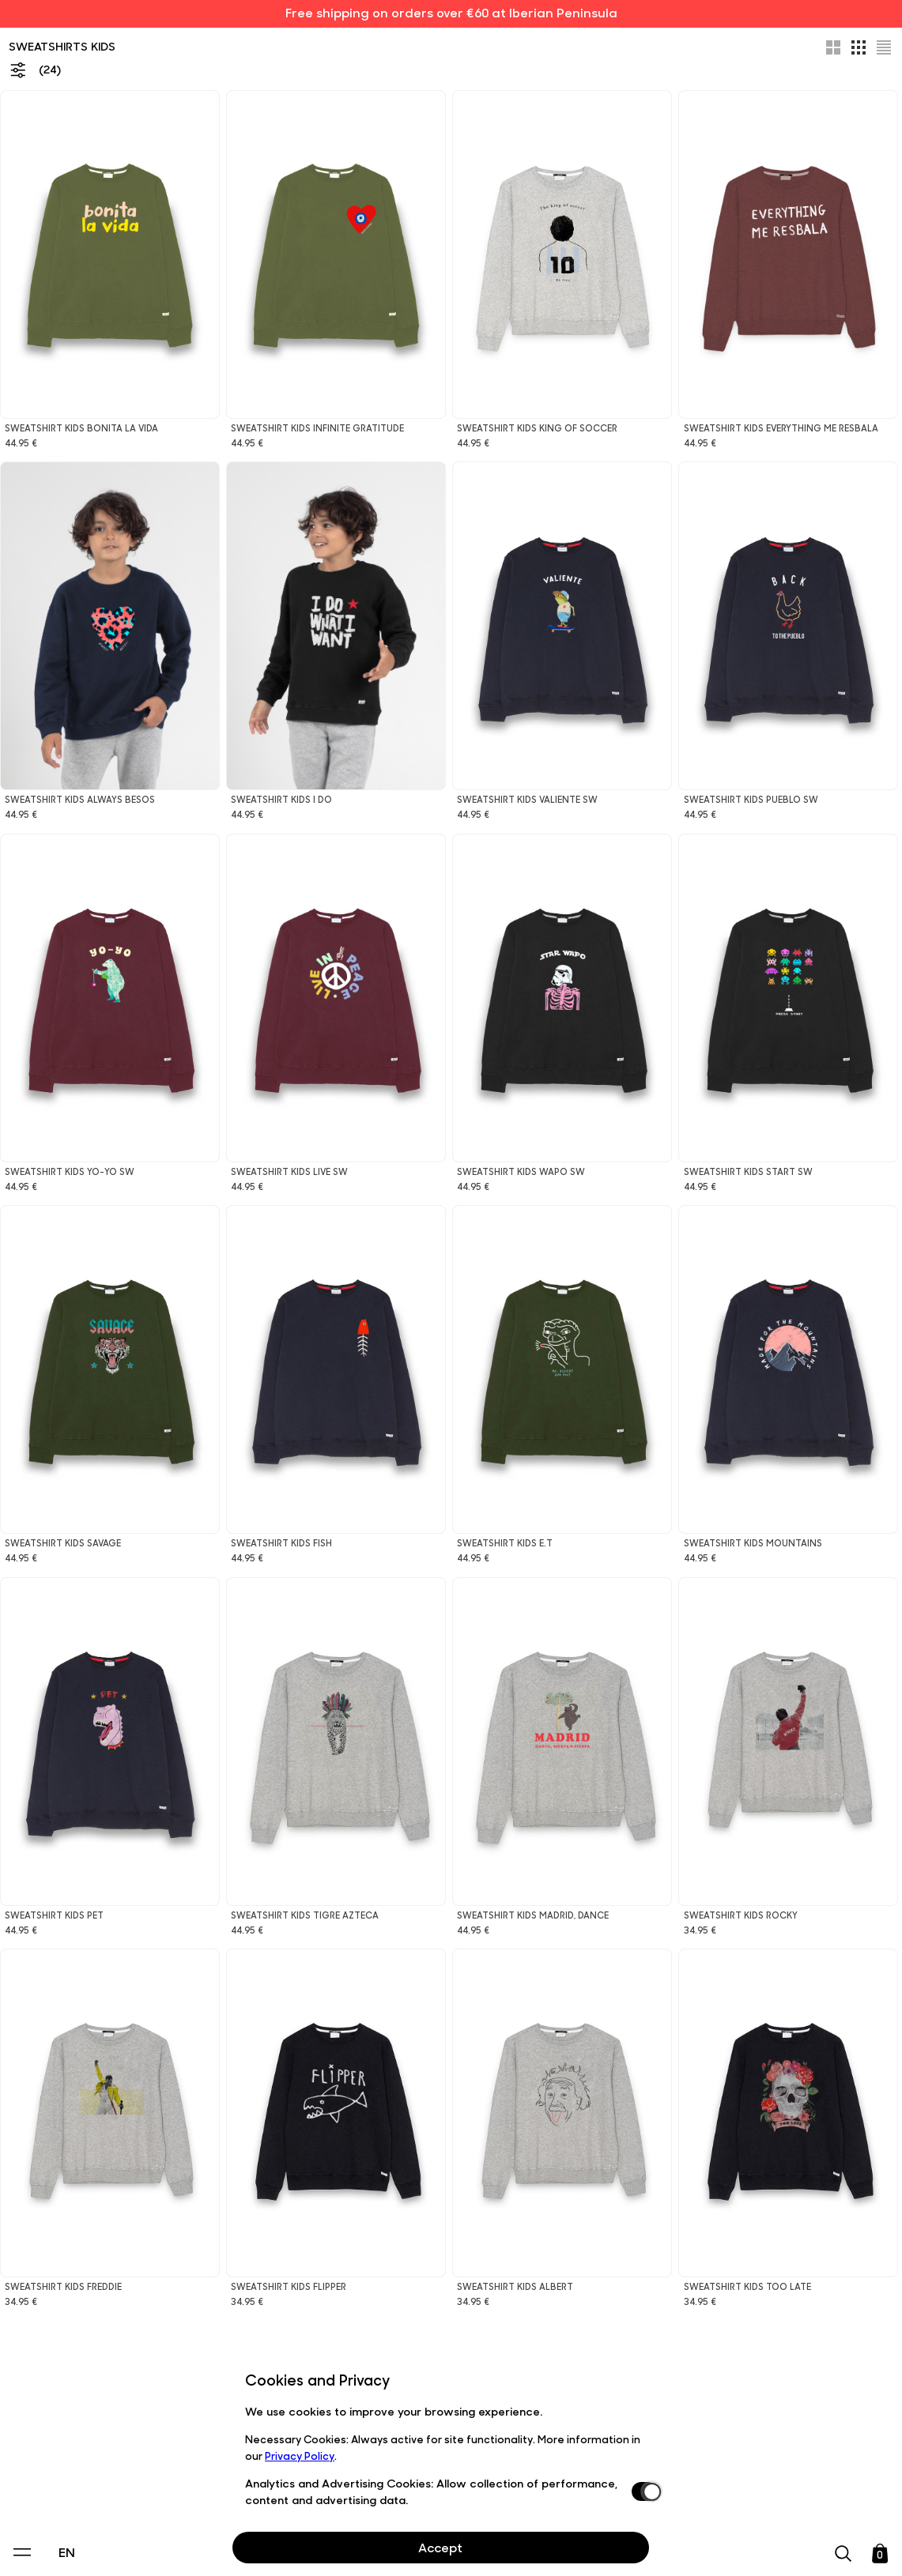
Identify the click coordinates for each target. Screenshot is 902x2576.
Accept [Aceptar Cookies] (440, 2547)
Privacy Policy (299, 2455)
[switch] (644, 2491)
